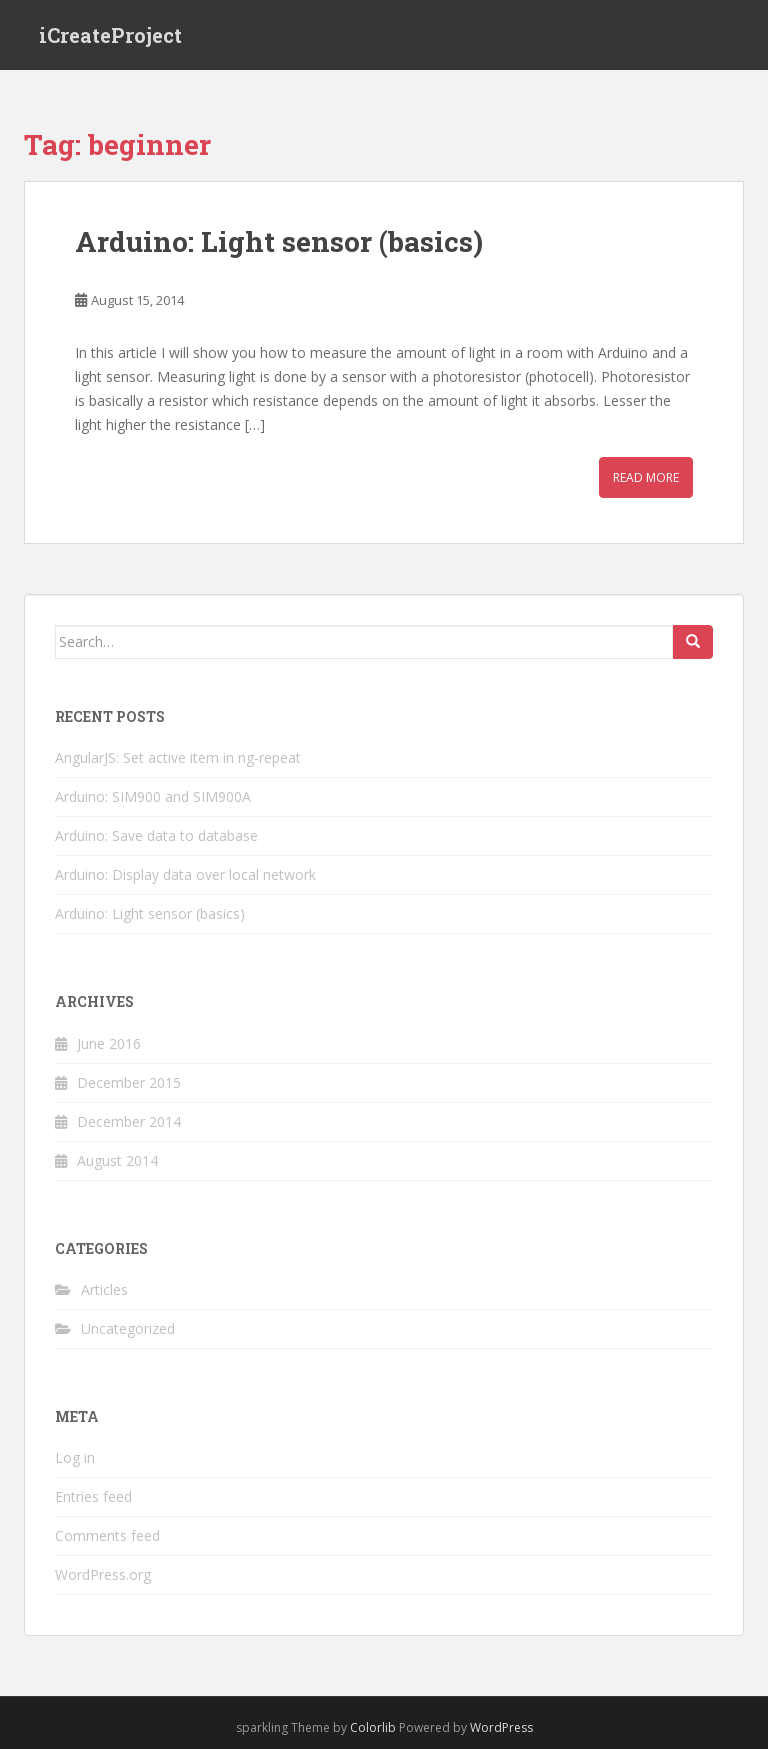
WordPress (501, 1727)
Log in (75, 1457)
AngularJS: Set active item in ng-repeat (178, 757)
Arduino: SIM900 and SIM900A (153, 796)
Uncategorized (128, 1328)
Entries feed (93, 1496)
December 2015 (129, 1082)
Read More (646, 477)
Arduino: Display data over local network (185, 874)
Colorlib (373, 1727)
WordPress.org (103, 1574)
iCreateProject (110, 35)
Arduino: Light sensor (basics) (279, 241)
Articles (104, 1289)
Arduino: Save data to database (156, 835)
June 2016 (109, 1043)
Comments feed (107, 1535)
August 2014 (117, 1160)
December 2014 (129, 1121)
